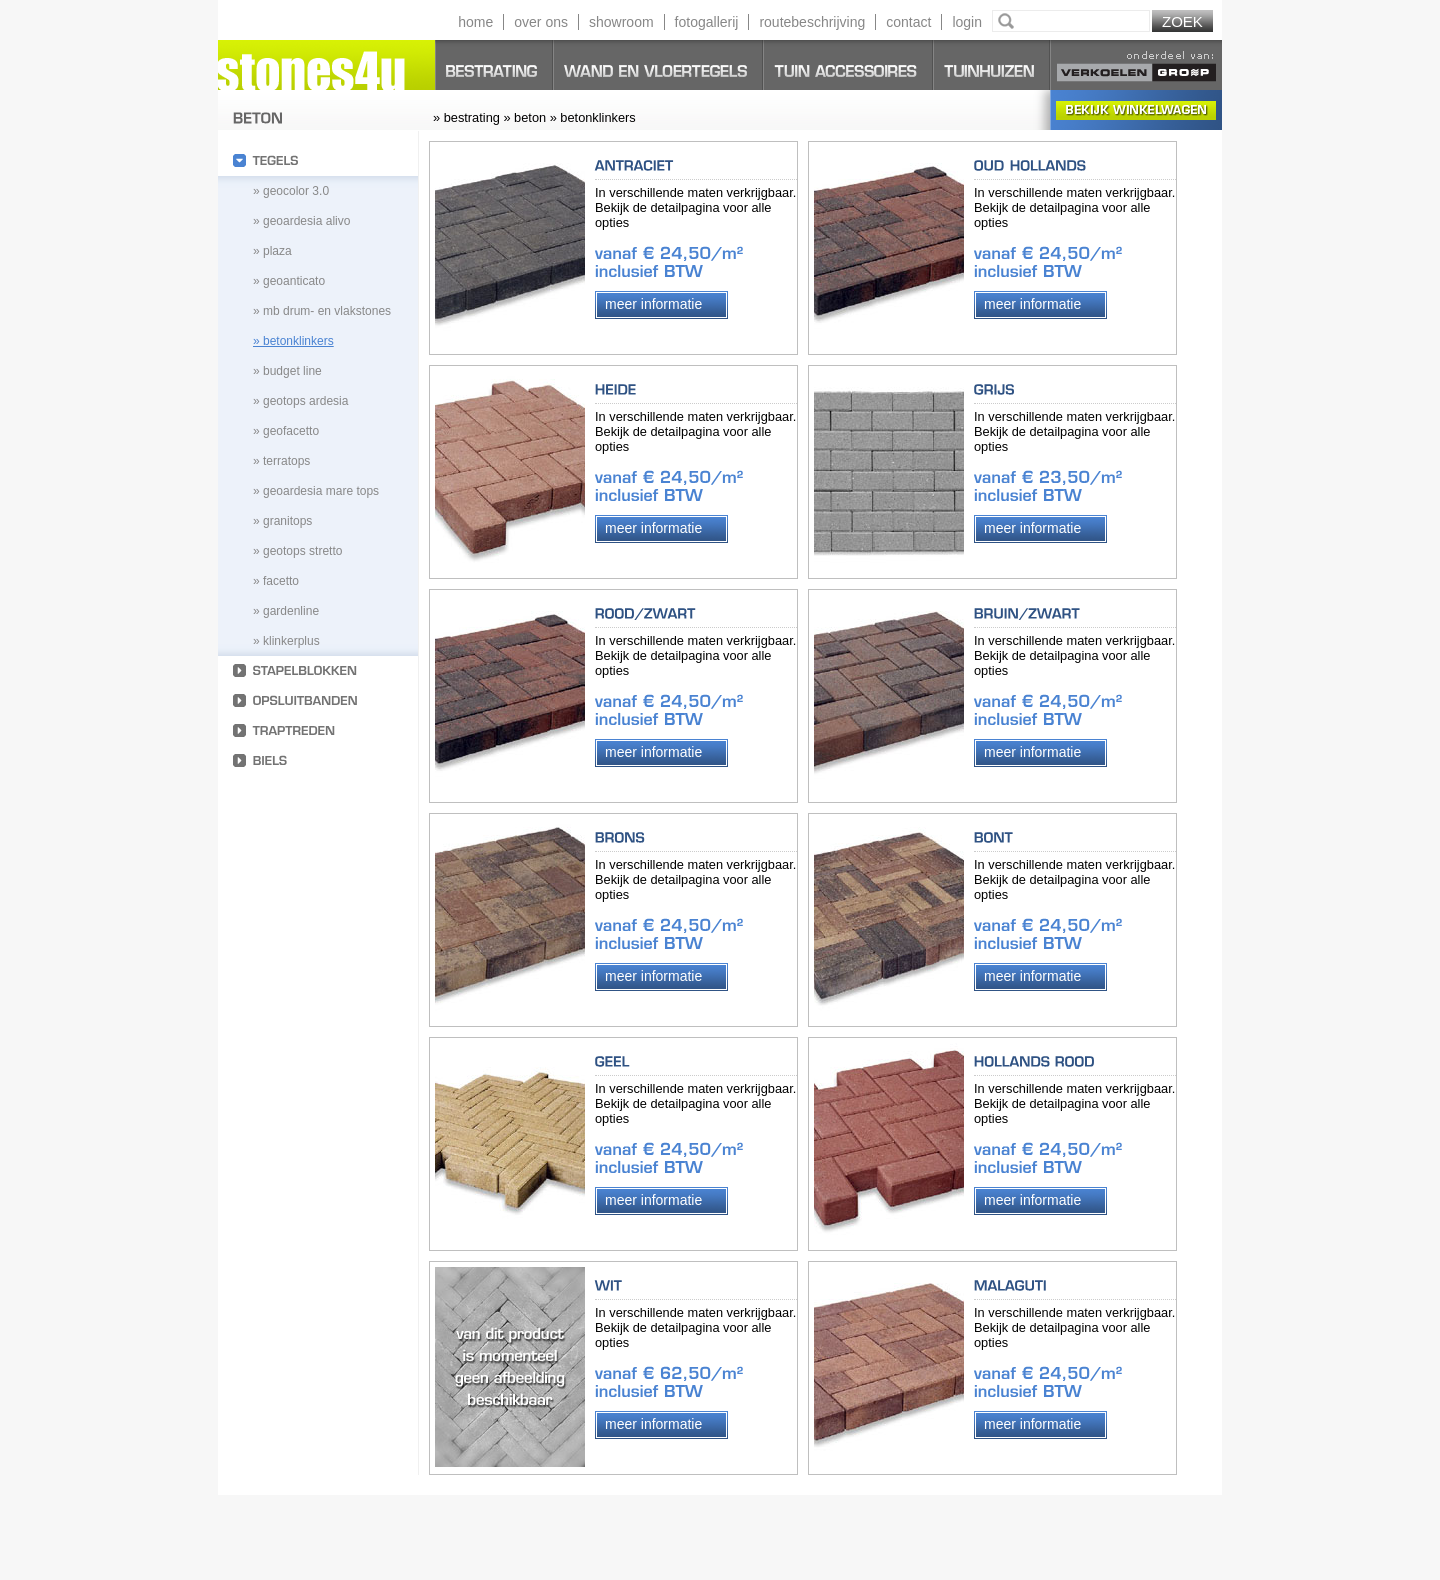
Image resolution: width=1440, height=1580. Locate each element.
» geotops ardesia (300, 401)
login (967, 22)
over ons (541, 22)
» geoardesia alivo (301, 221)
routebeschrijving (812, 22)
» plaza (272, 251)
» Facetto (276, 581)
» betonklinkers (293, 341)
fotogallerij (707, 22)
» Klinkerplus (286, 641)
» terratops (281, 461)
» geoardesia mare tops (316, 491)
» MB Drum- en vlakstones (322, 311)
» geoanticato (289, 281)
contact (908, 22)
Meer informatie (653, 304)
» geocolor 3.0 (291, 191)
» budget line (287, 371)
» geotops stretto (297, 551)
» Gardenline (286, 611)
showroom (621, 22)
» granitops (282, 521)
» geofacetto (286, 431)
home (475, 22)
